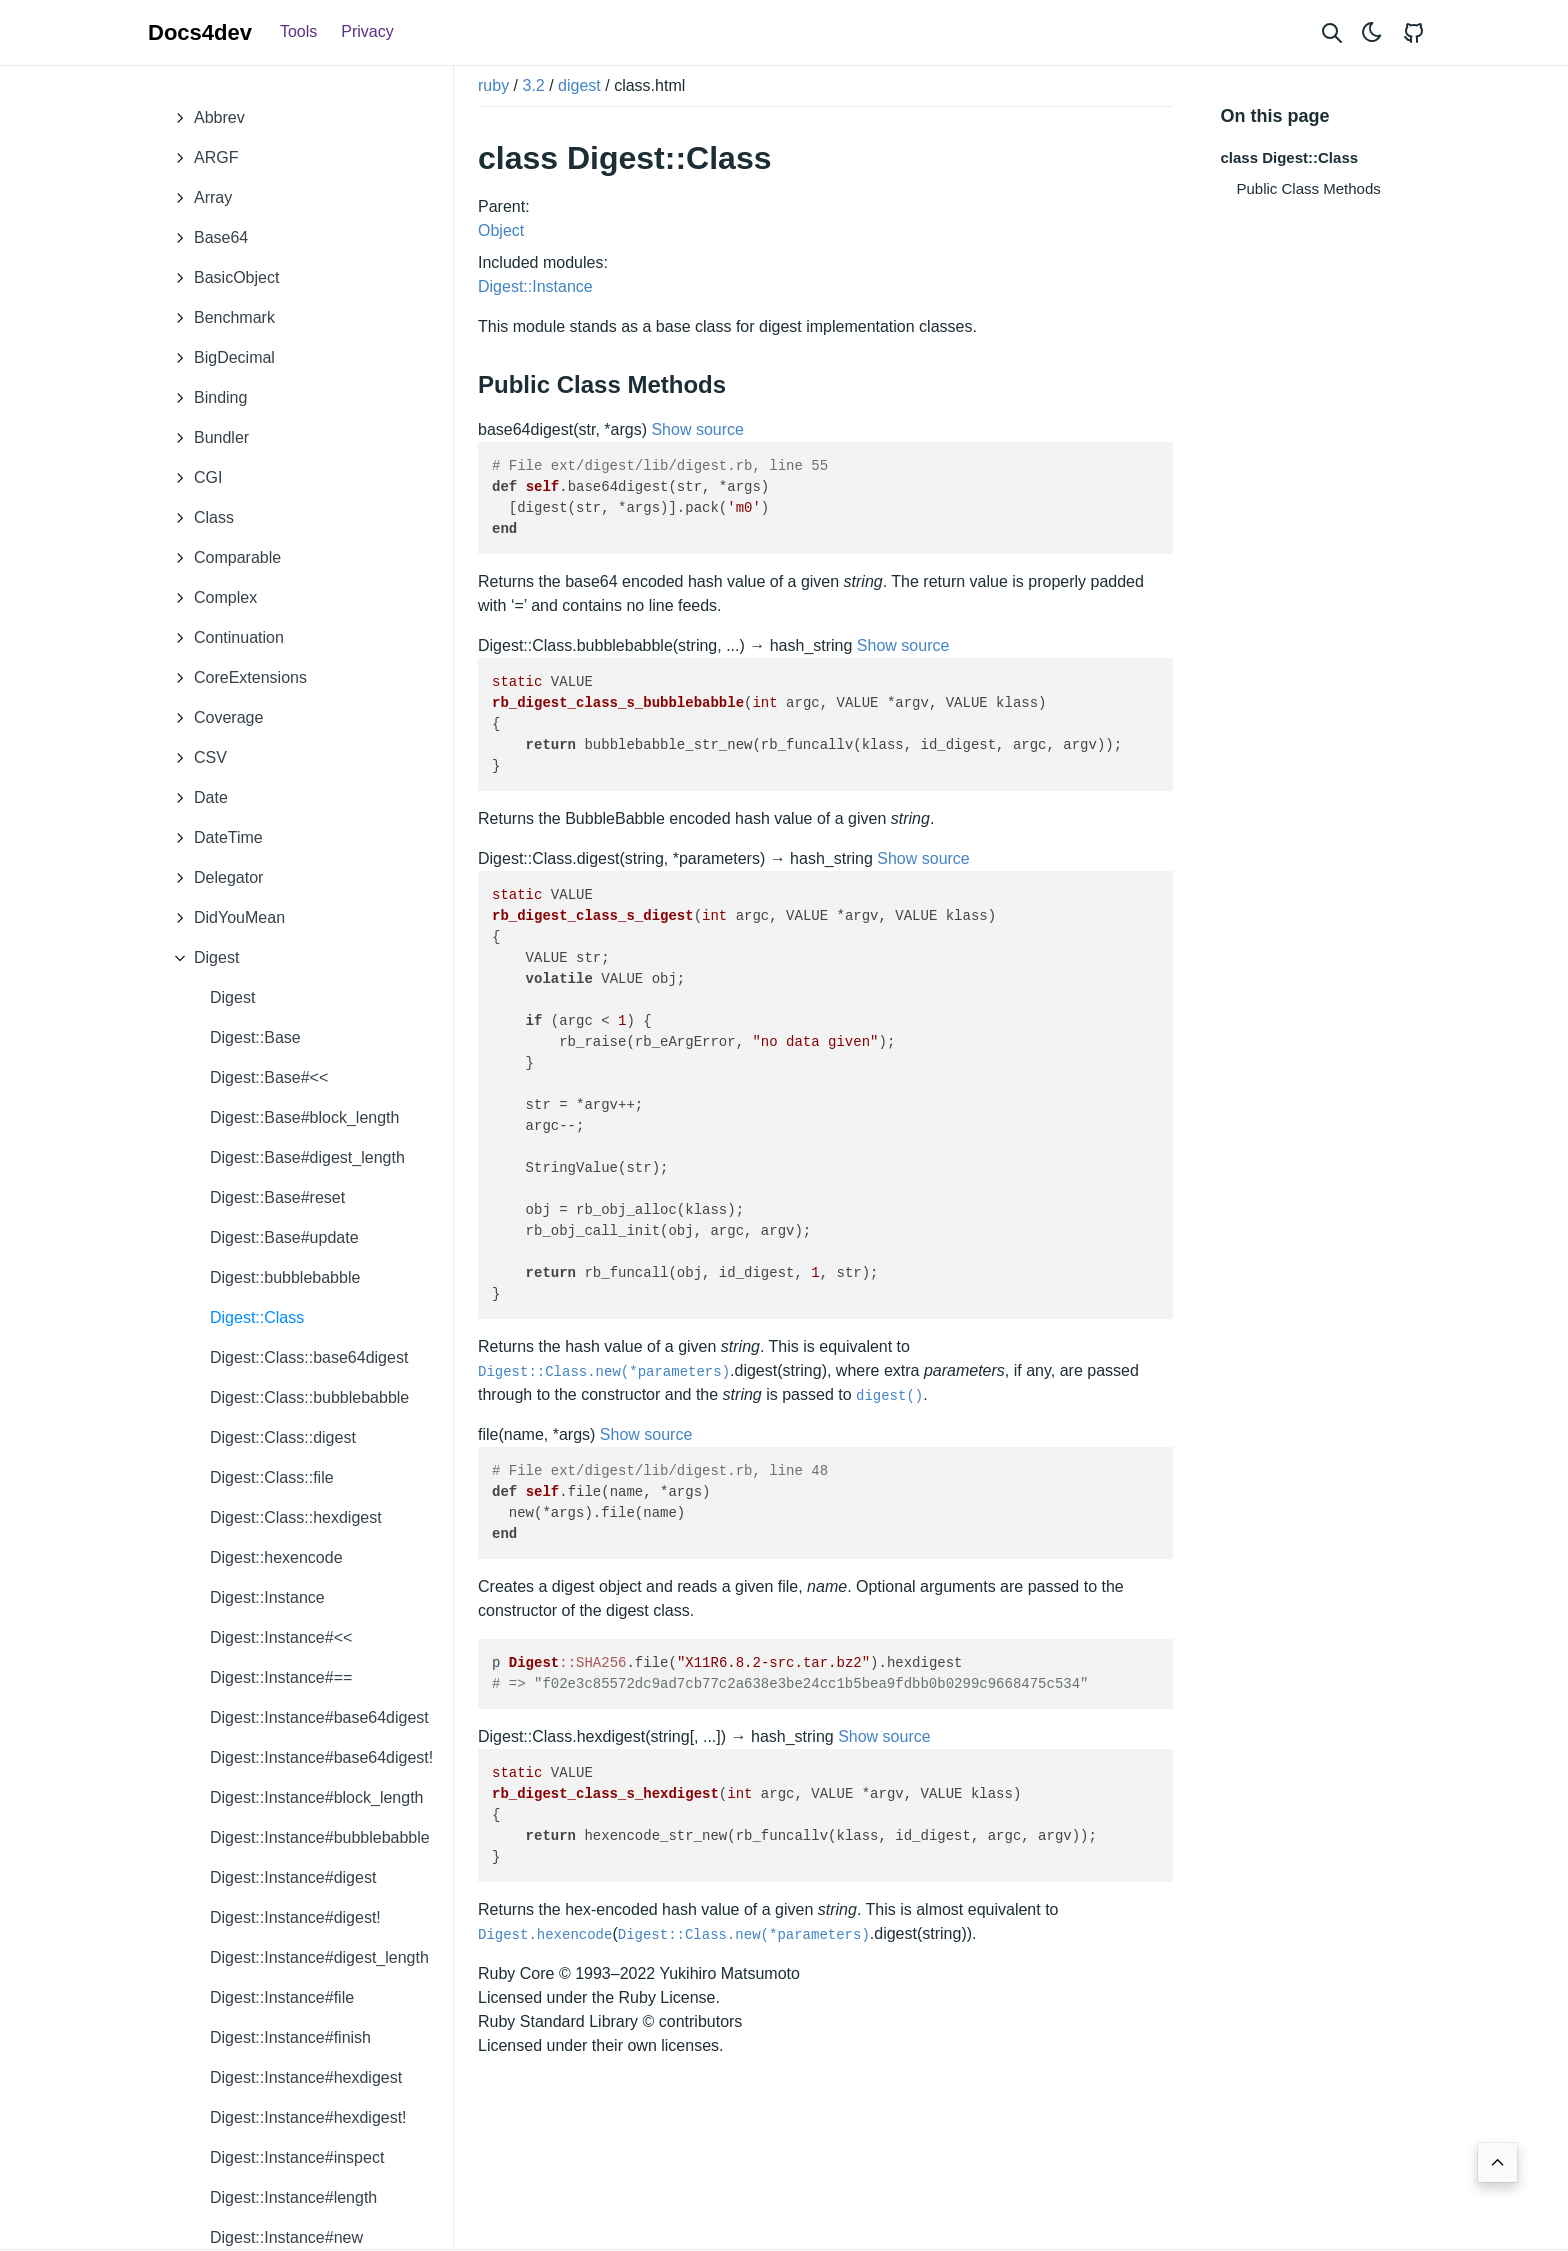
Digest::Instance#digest (293, 1877)
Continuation (224, 638)
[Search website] (1332, 32)
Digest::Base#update (284, 1237)
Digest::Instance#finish (290, 2037)
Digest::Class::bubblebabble (309, 1397)
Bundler (206, 438)
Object (501, 230)
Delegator (213, 878)
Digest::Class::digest (283, 1437)
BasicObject (221, 278)
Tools (298, 31)
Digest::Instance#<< (281, 1637)
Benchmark (219, 318)
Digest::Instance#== (281, 1677)
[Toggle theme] (1372, 32)
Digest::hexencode (276, 1557)
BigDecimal (219, 358)
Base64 (206, 238)
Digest (201, 958)
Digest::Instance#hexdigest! (308, 2117)
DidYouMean (224, 918)
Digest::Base (255, 1037)
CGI (193, 478)
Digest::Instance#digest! (295, 1917)
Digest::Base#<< (269, 1077)
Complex (210, 598)
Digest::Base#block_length (304, 1117)
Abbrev (204, 118)
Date (196, 798)
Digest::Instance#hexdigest (306, 2077)
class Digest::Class (1290, 157)
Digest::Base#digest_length (307, 1157)
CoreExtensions (235, 678)
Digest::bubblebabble (285, 1277)
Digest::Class (257, 1317)
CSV (195, 758)
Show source (697, 429)
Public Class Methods (1309, 188)
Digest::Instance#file (282, 1997)
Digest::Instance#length (293, 2197)
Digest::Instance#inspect (297, 2157)
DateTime (213, 838)
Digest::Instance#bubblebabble (320, 1837)
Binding (205, 398)
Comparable (222, 558)
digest (579, 85)
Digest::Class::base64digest (309, 1357)
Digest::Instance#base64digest (319, 1717)
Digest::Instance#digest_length (319, 1957)
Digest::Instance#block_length (316, 1797)
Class (199, 518)
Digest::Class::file (272, 1477)
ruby (493, 85)
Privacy (367, 31)
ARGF (201, 158)
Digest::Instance (267, 1597)
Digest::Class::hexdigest (296, 1517)
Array (198, 198)
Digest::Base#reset (277, 1197)
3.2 (533, 85)
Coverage (213, 718)
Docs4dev (200, 32)
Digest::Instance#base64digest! (321, 1757)
